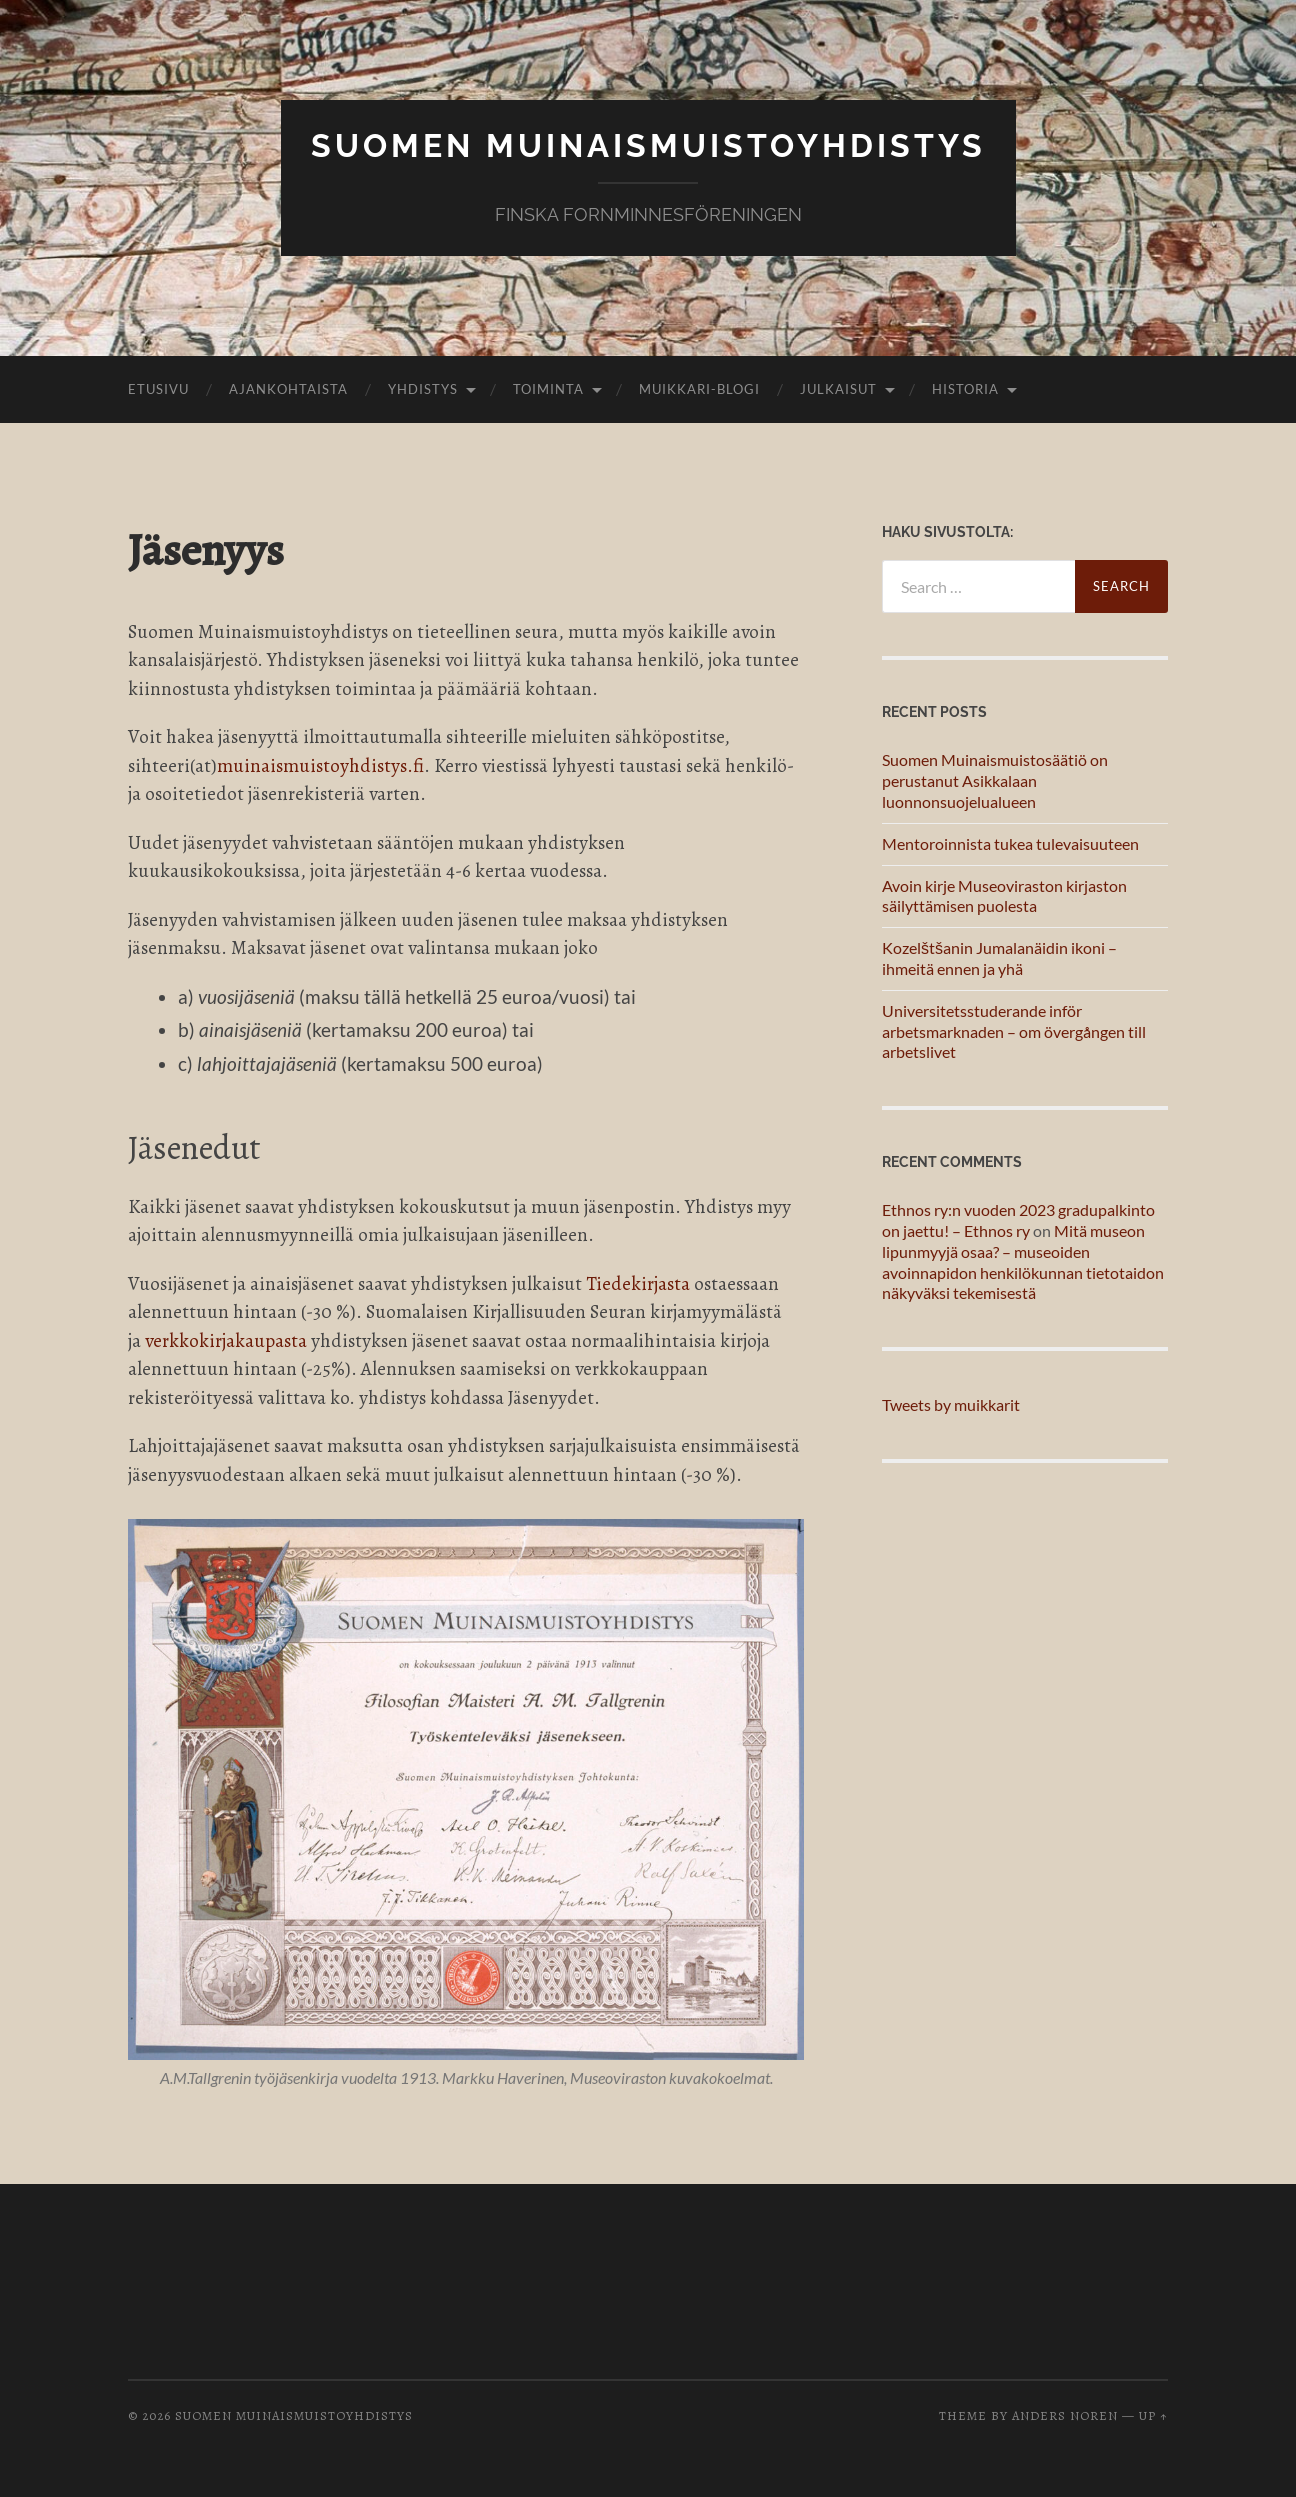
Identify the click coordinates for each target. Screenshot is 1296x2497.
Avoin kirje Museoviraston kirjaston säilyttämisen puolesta (1004, 896)
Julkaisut (838, 389)
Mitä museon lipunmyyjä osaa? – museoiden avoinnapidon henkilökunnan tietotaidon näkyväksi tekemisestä (1023, 1261)
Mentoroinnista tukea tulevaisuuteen (1010, 843)
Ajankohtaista (288, 389)
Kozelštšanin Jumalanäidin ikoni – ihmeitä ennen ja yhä (999, 958)
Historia (965, 389)
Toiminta (548, 389)
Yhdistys (423, 389)
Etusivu (158, 389)
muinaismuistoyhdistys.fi (320, 766)
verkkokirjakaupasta (226, 1341)
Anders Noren (1065, 2415)
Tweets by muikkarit (951, 1404)
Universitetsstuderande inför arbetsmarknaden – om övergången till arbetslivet (1014, 1031)
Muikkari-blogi (699, 389)
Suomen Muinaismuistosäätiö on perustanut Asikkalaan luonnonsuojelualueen (995, 780)
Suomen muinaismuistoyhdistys (648, 145)
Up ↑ (1153, 2415)
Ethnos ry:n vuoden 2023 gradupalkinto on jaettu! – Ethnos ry (1018, 1220)
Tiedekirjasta (638, 1284)
